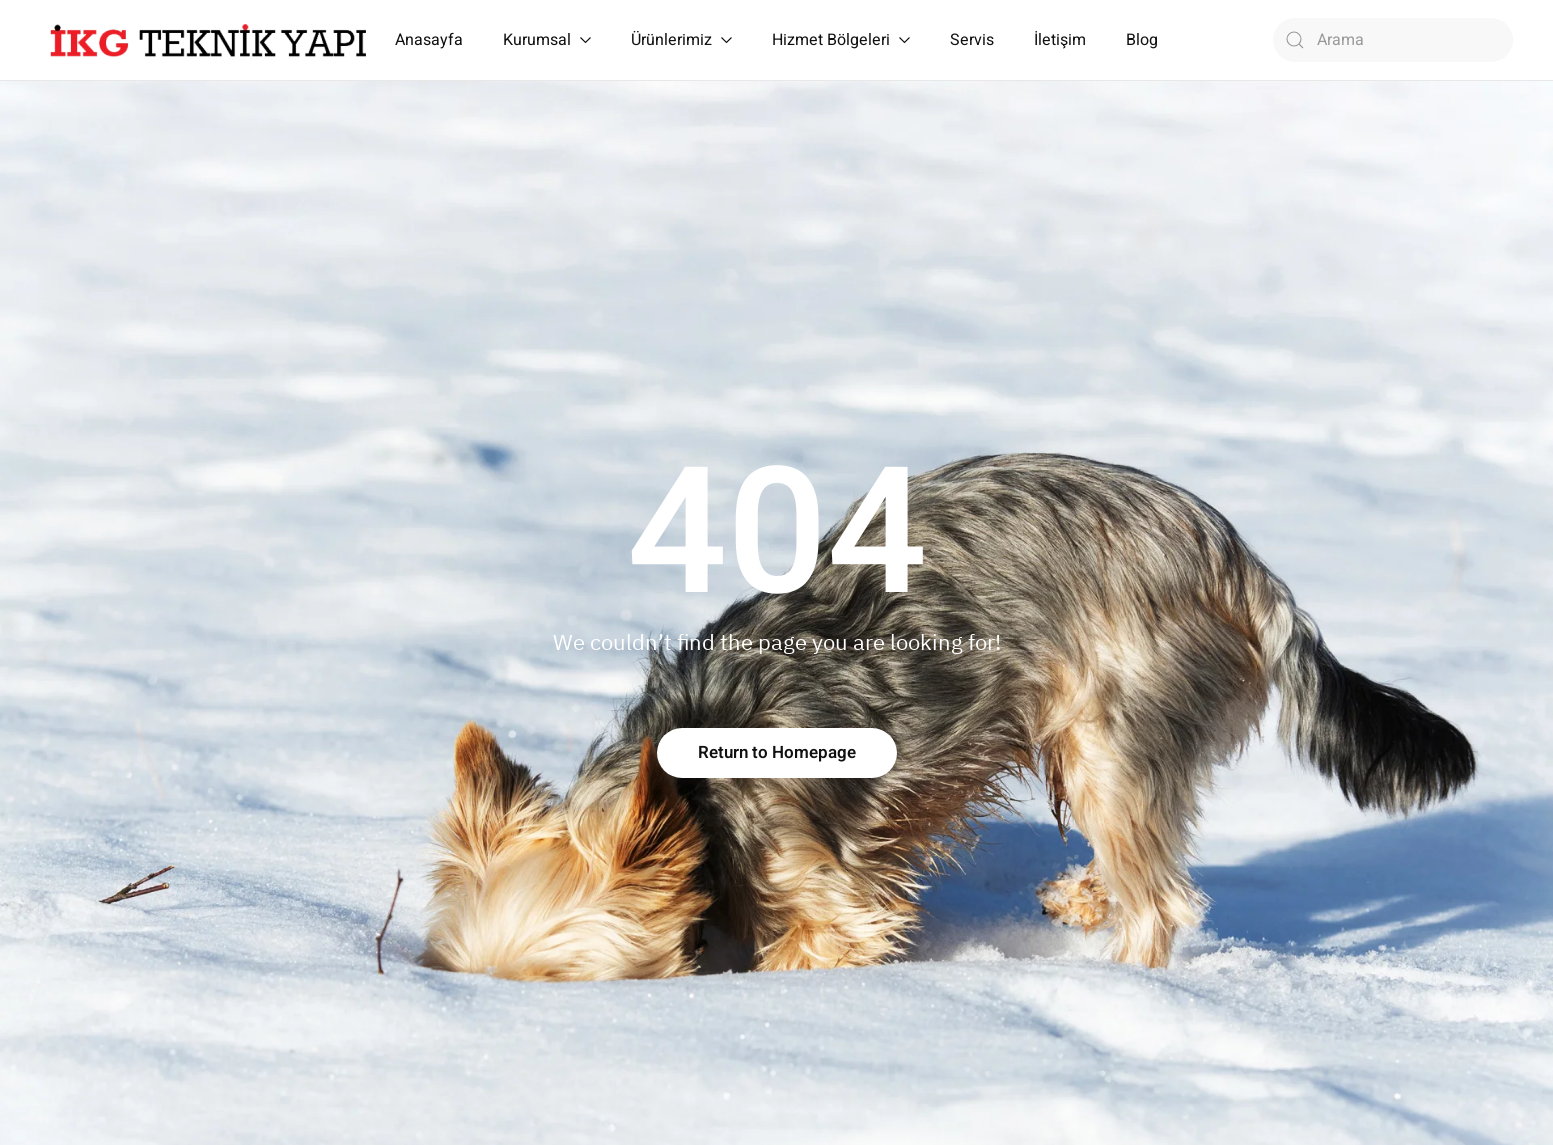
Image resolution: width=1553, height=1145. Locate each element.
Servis (972, 40)
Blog (1142, 40)
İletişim (1060, 40)
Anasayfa (429, 40)
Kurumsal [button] (547, 40)
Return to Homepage (777, 752)
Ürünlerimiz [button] (681, 40)
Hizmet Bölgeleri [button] (841, 40)
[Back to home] (208, 40)
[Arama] (1393, 40)
